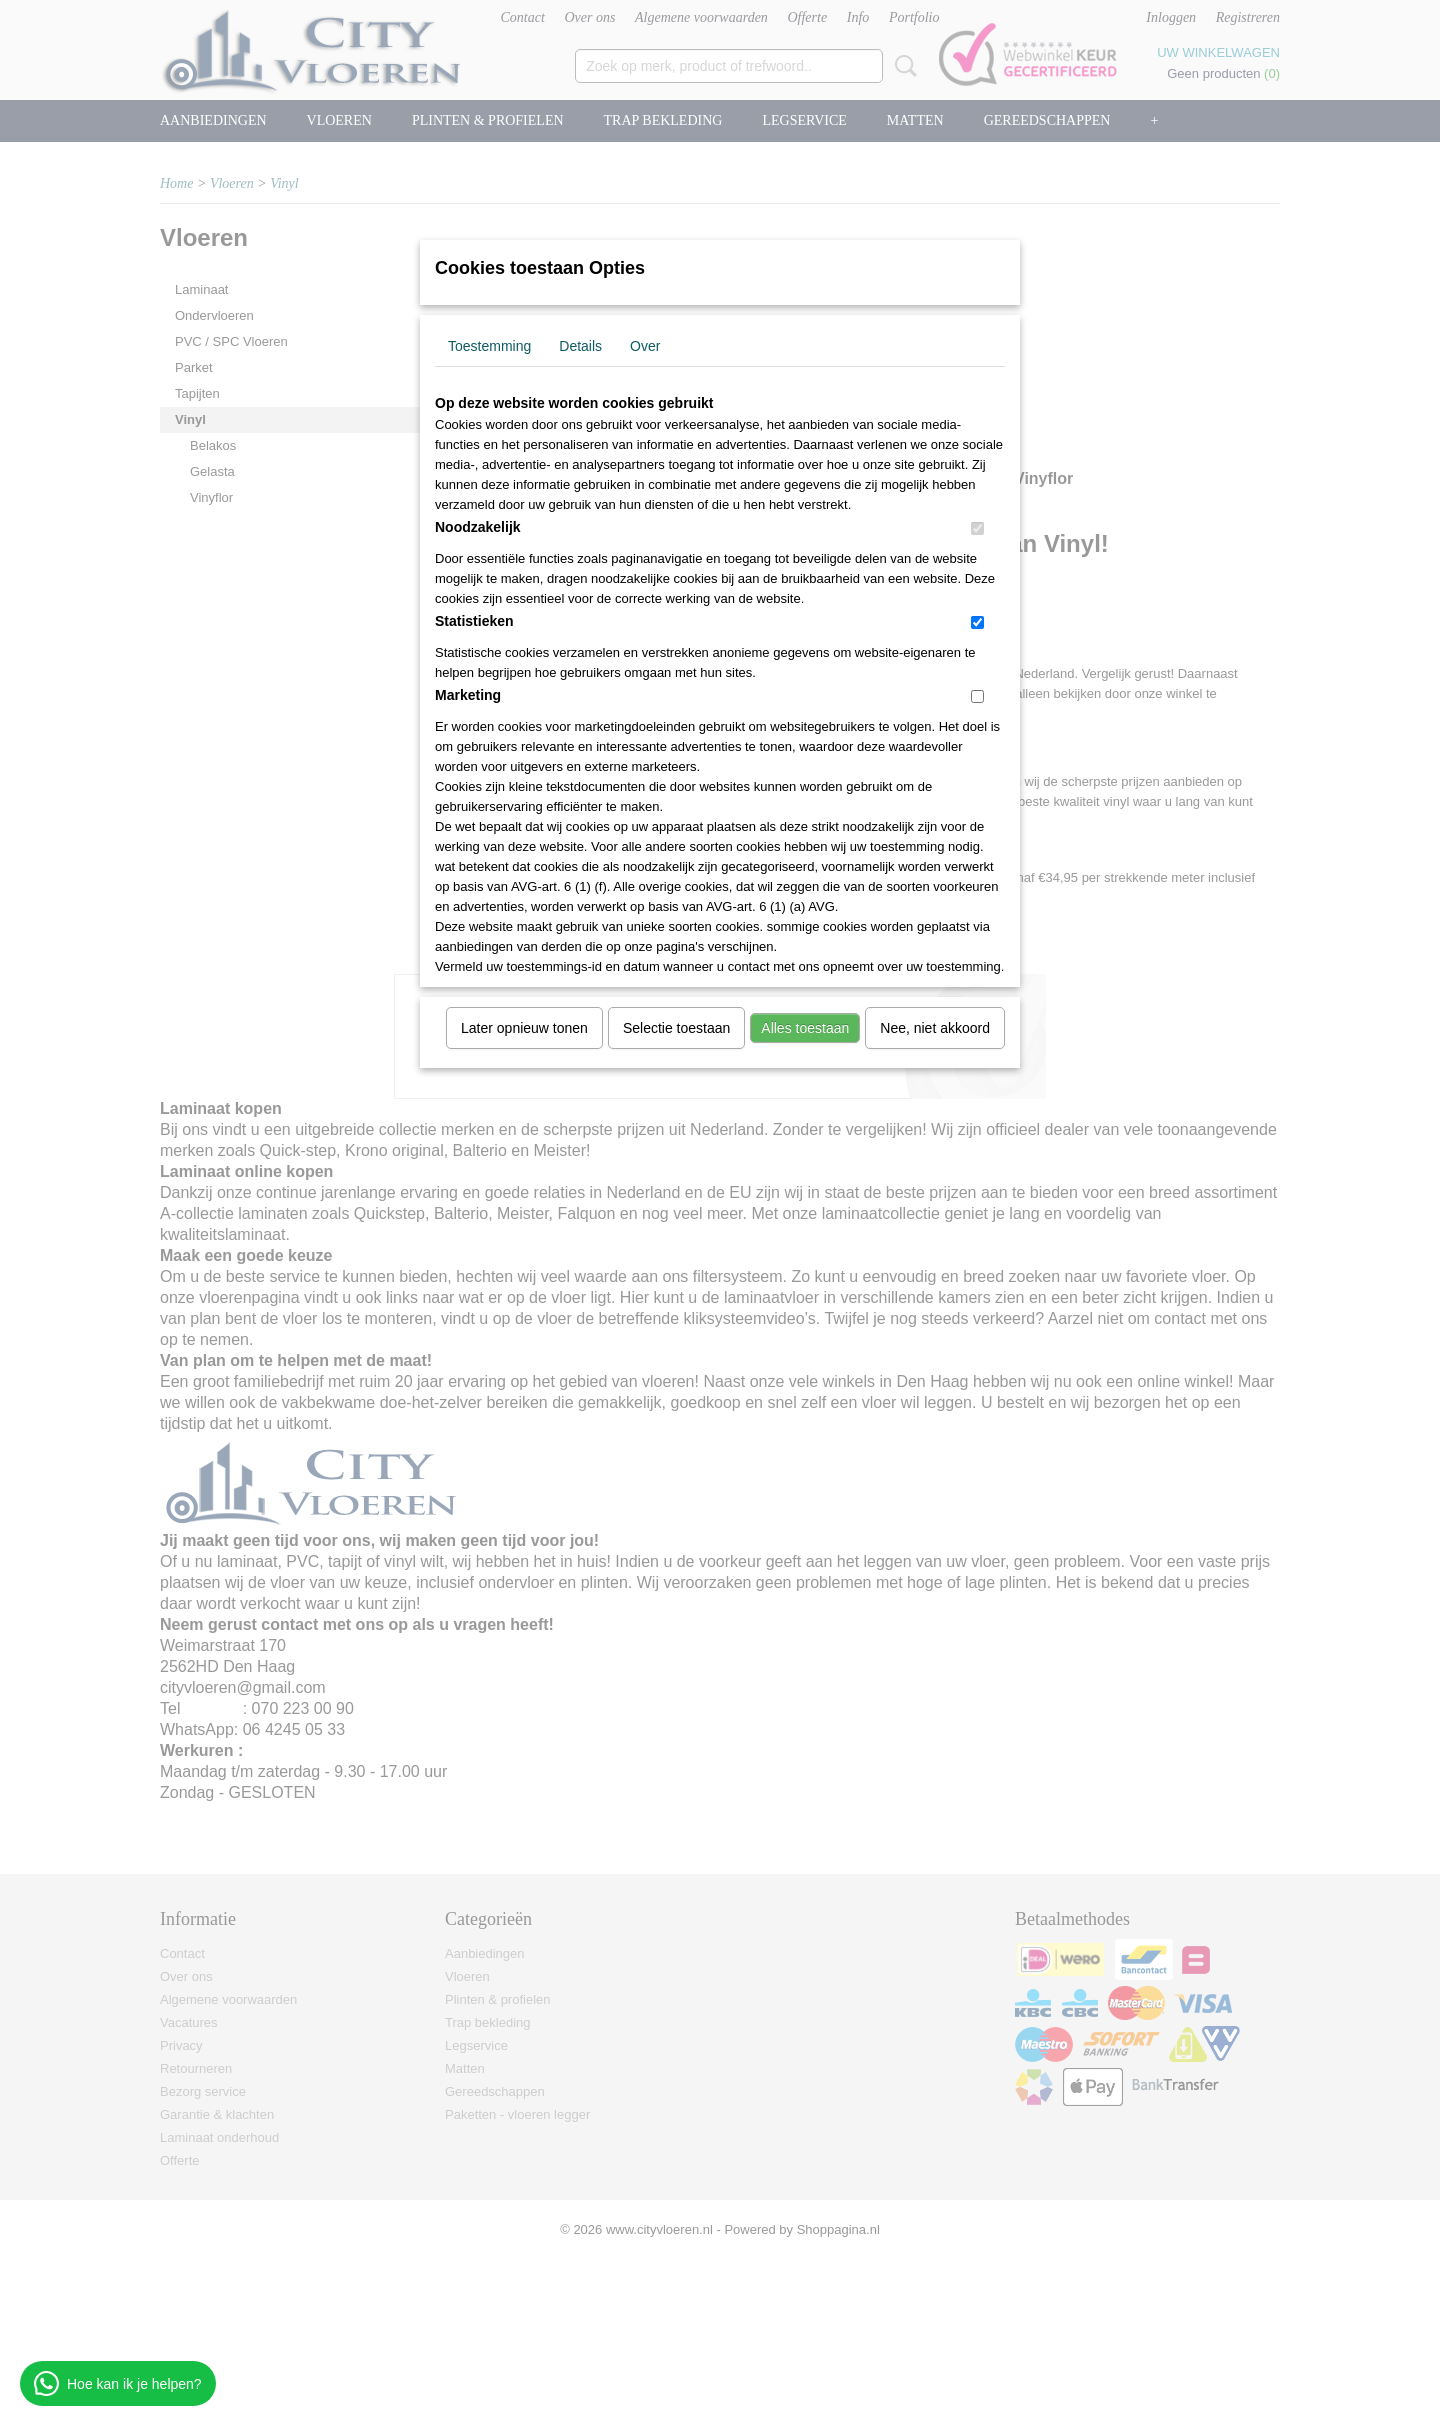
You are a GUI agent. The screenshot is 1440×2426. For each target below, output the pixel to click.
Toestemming (489, 346)
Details (580, 346)
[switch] (977, 528)
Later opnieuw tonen (524, 1028)
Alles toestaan (805, 1028)
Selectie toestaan (676, 1028)
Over (645, 346)
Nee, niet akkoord (935, 1028)
